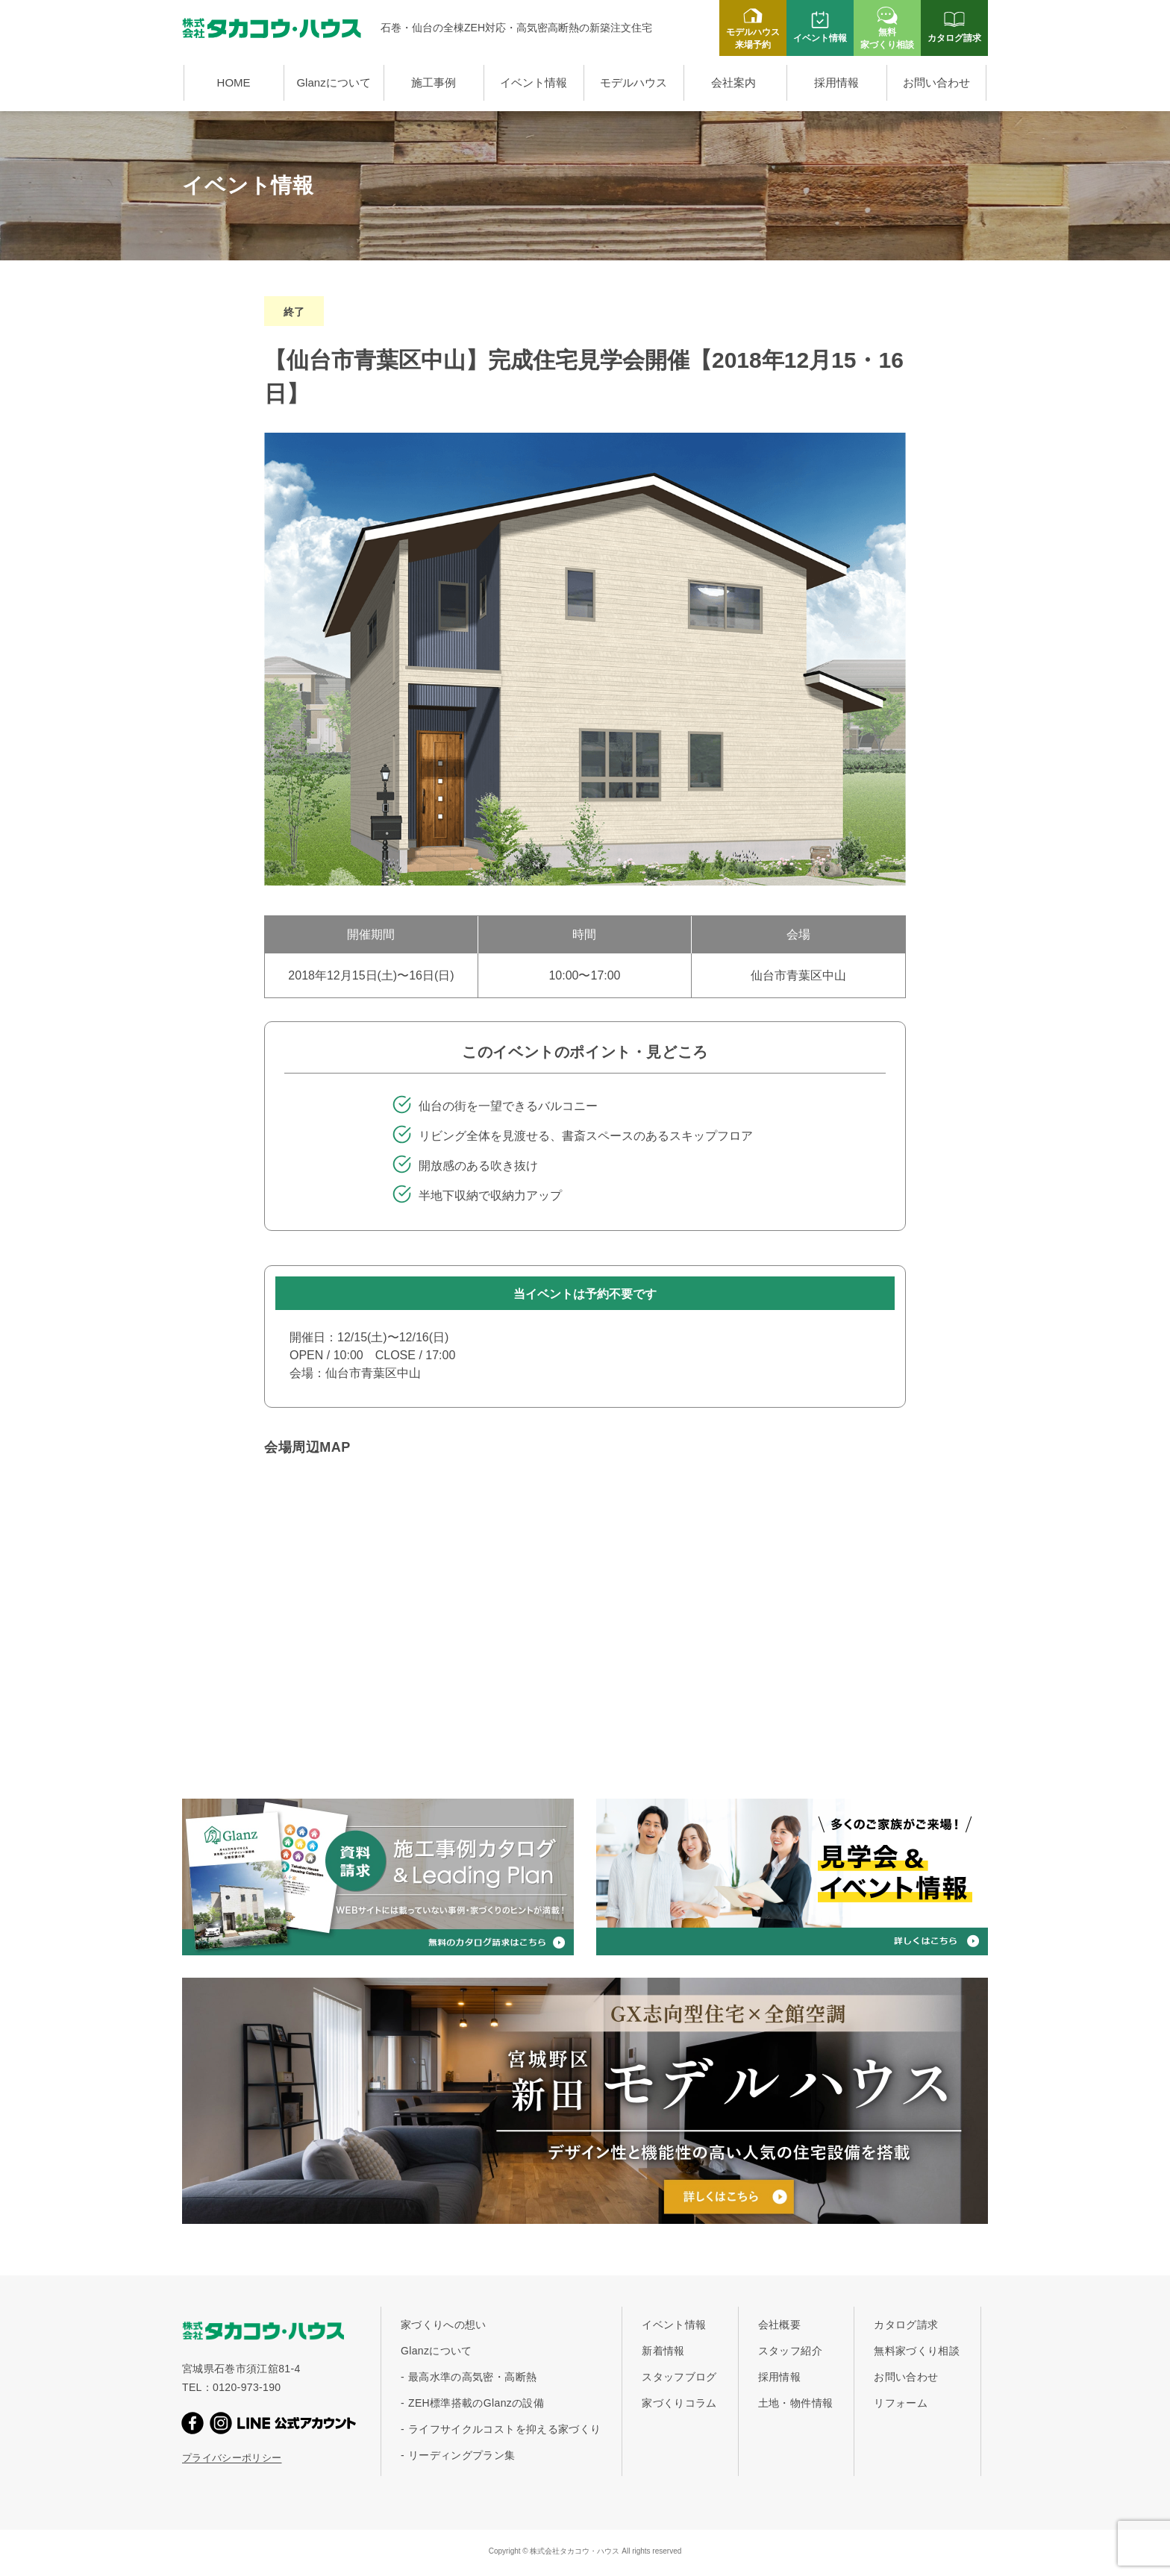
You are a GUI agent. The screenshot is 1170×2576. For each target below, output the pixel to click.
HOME (234, 82)
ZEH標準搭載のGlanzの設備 (476, 2403)
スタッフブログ (679, 2377)
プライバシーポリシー (232, 2457)
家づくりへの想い (444, 2325)
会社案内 (733, 82)
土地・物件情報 (795, 2403)
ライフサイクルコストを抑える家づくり (504, 2429)
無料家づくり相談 (917, 2351)
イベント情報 (533, 82)
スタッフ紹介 (790, 2351)
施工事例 (433, 82)
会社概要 (779, 2325)
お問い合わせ (936, 82)
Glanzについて (333, 82)
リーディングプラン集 (462, 2455)
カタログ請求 (906, 2325)
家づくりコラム (679, 2403)
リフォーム (900, 2403)
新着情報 (663, 2351)
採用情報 (836, 82)
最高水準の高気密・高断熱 (472, 2377)
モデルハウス (633, 82)
